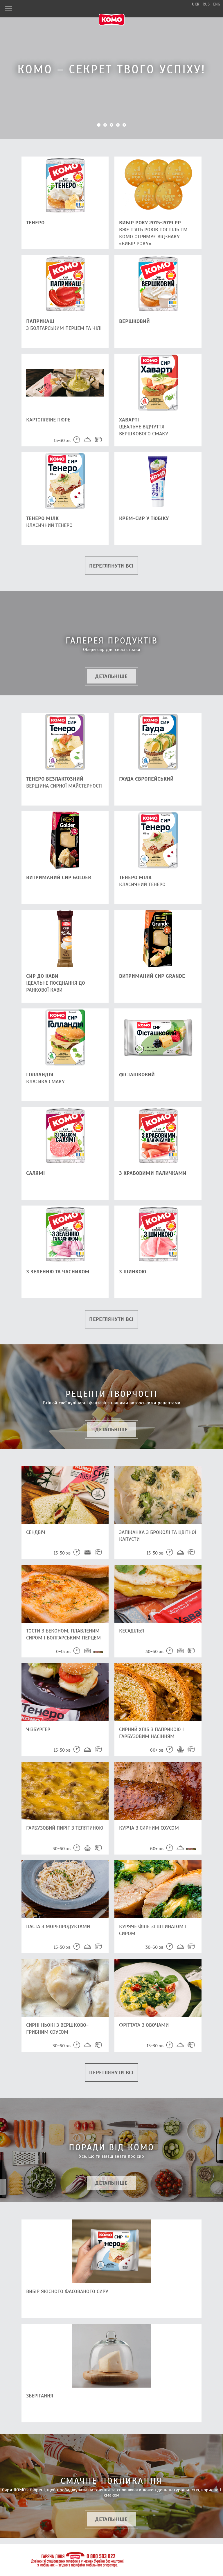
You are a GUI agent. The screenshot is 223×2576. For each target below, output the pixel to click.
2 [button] (105, 125)
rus (206, 4)
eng (216, 4)
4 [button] (118, 125)
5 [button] (124, 125)
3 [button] (111, 125)
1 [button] (98, 125)
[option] (111, 69)
